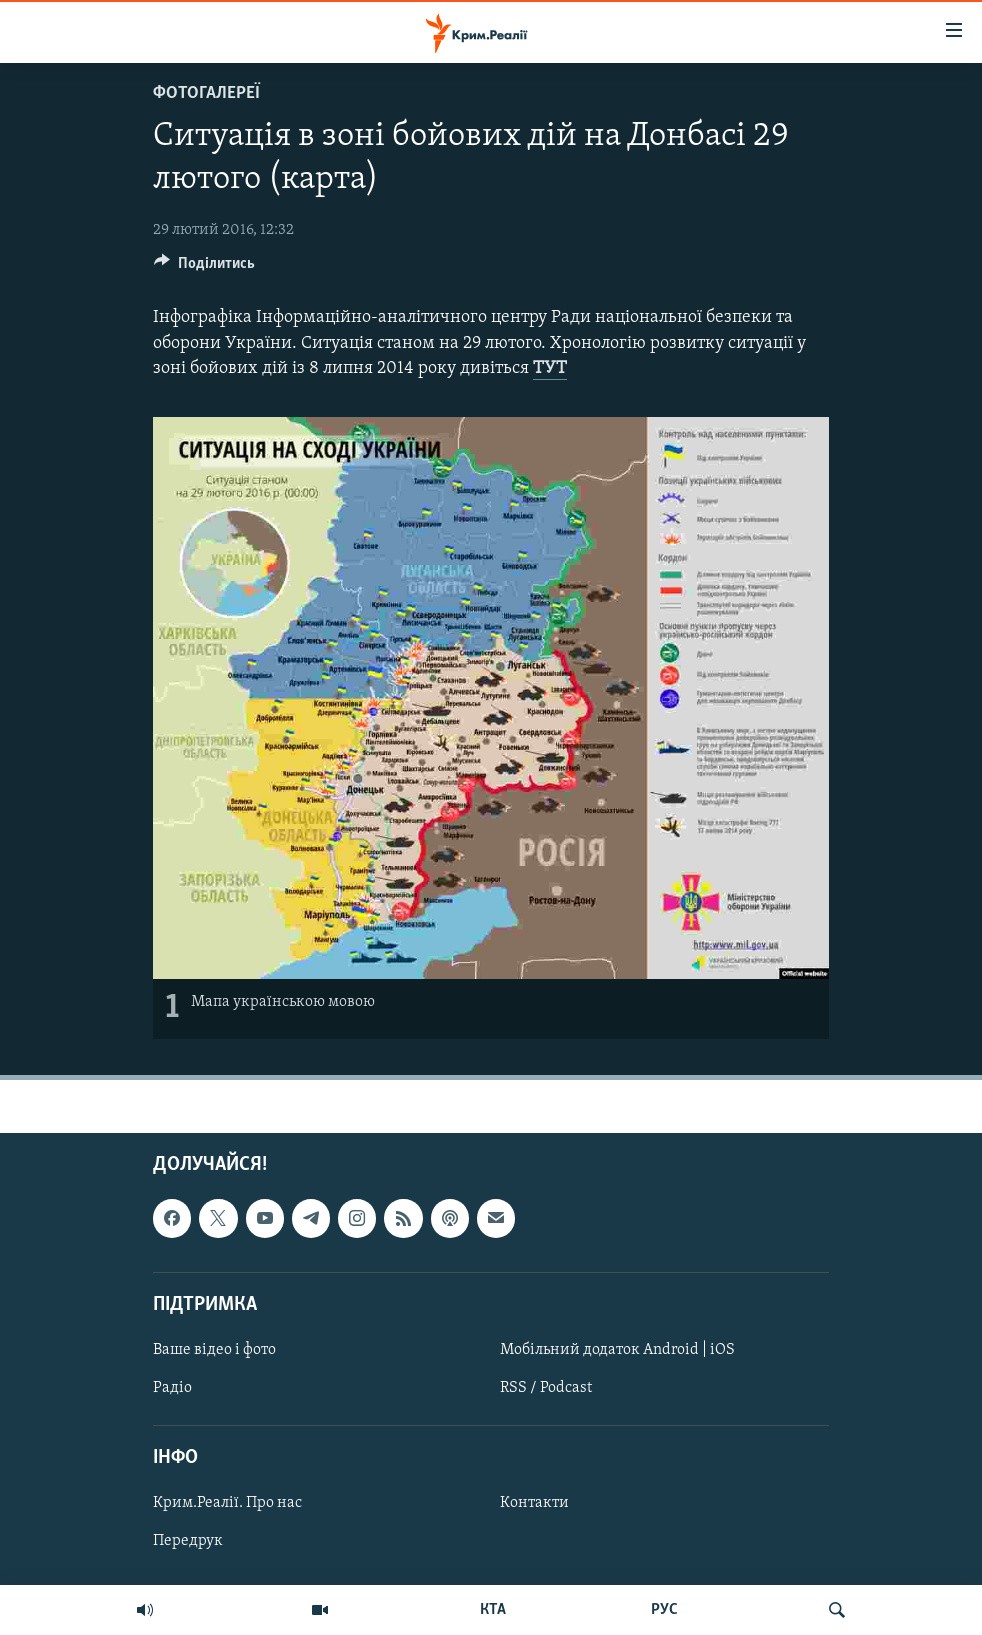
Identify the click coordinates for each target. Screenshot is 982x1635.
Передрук (188, 1541)
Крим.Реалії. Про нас (227, 1503)
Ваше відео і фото (214, 1350)
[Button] (204, 268)
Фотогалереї (206, 93)
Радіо (172, 1388)
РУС (664, 1610)
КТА (493, 1610)
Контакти (534, 1503)
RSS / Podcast (546, 1388)
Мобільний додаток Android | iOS (617, 1350)
